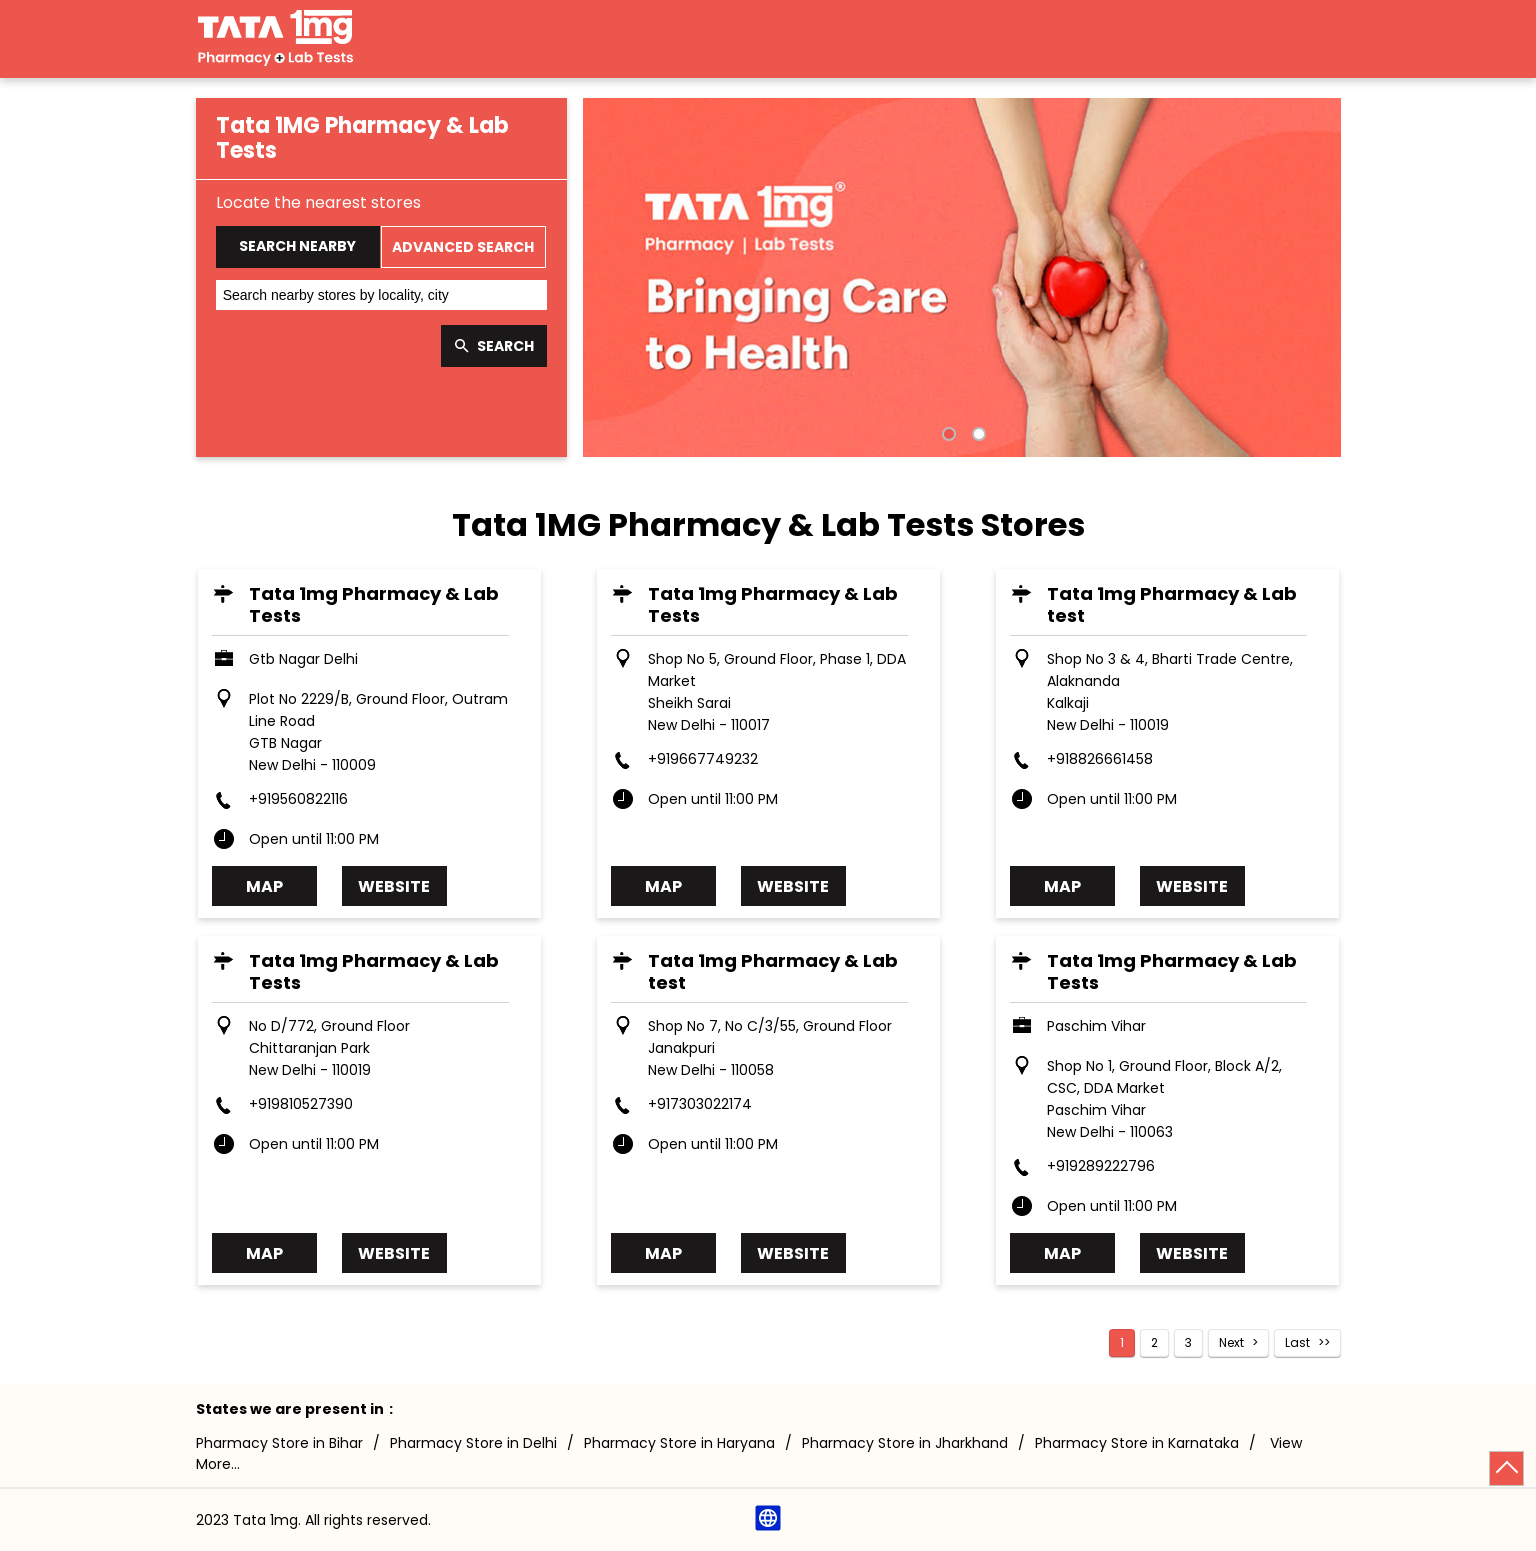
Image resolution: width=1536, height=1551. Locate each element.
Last (1297, 1342)
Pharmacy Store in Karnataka (1137, 1443)
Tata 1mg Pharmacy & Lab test (1172, 604)
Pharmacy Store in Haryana (679, 1443)
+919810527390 (301, 1104)
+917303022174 (700, 1104)
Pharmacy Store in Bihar (279, 1443)
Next (1231, 1342)
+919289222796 (1101, 1166)
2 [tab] (977, 432)
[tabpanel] (962, 277)
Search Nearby (297, 246)
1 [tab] (947, 432)
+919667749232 (703, 759)
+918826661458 (1100, 759)
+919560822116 (298, 799)
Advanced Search (463, 247)
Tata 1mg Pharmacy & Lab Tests (374, 604)
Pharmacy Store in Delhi (473, 1443)
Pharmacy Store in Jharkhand (905, 1443)
